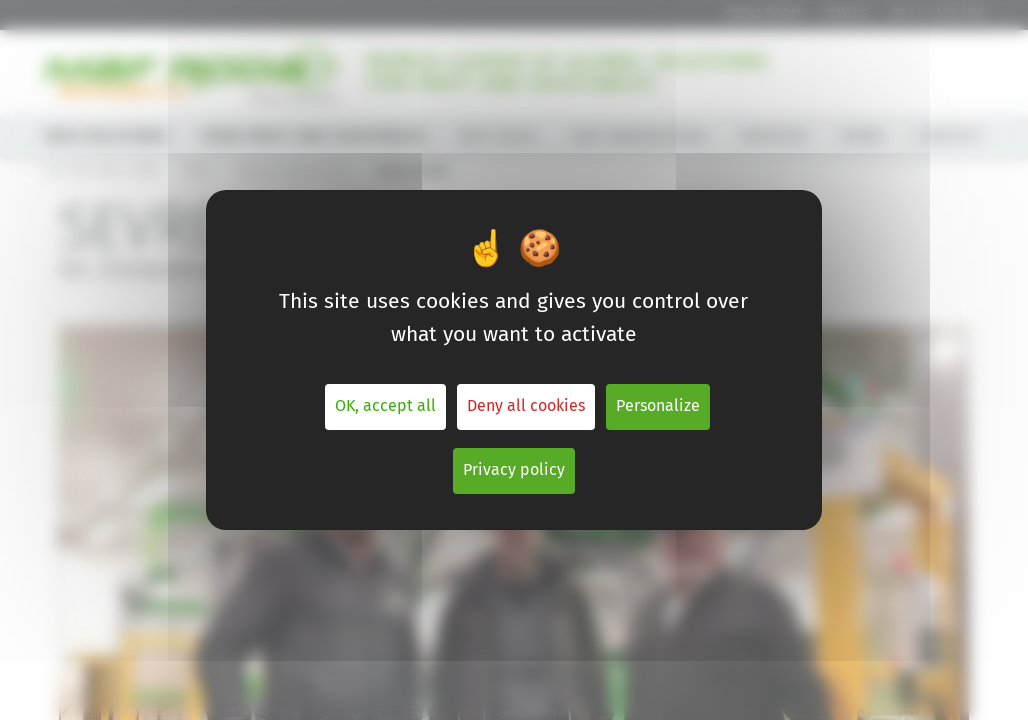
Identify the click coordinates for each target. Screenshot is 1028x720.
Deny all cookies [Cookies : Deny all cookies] (526, 406)
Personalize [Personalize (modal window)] (658, 406)
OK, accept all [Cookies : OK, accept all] (385, 406)
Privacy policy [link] (514, 470)
